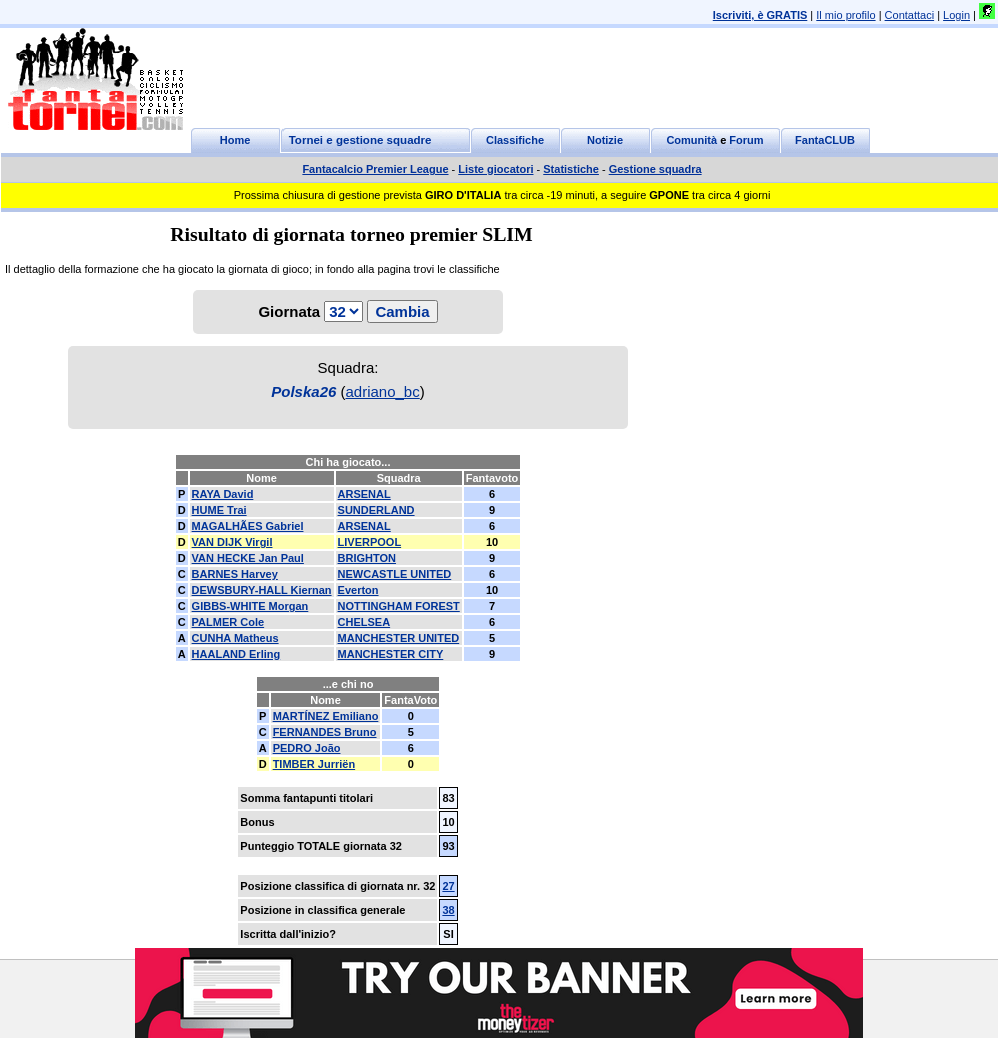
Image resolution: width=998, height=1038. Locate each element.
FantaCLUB (825, 140)
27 (448, 886)
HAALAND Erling (236, 654)
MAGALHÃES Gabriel (248, 526)
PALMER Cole (228, 622)
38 (448, 910)
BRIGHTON (367, 558)
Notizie (605, 140)
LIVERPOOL (370, 542)
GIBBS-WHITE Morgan (250, 606)
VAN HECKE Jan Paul (248, 558)
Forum (746, 140)
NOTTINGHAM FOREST (399, 606)
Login (956, 15)
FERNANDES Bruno (325, 732)
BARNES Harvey (235, 574)
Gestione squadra (655, 169)
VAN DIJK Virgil (232, 542)
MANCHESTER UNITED (399, 638)
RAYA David (223, 494)
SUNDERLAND (376, 510)
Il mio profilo (845, 15)
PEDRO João (307, 748)
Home (235, 140)
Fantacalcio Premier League (375, 169)
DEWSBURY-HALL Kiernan (262, 590)
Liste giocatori (495, 169)
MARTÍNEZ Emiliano (326, 716)
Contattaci (910, 15)
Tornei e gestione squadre (360, 140)
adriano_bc (382, 391)
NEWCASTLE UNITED (395, 574)
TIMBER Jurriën (314, 764)
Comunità (691, 140)
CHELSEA (364, 622)
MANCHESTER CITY (391, 654)
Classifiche (515, 140)
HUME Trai (219, 510)
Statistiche (571, 169)
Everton (358, 590)
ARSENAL (364, 494)
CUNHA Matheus (235, 638)
